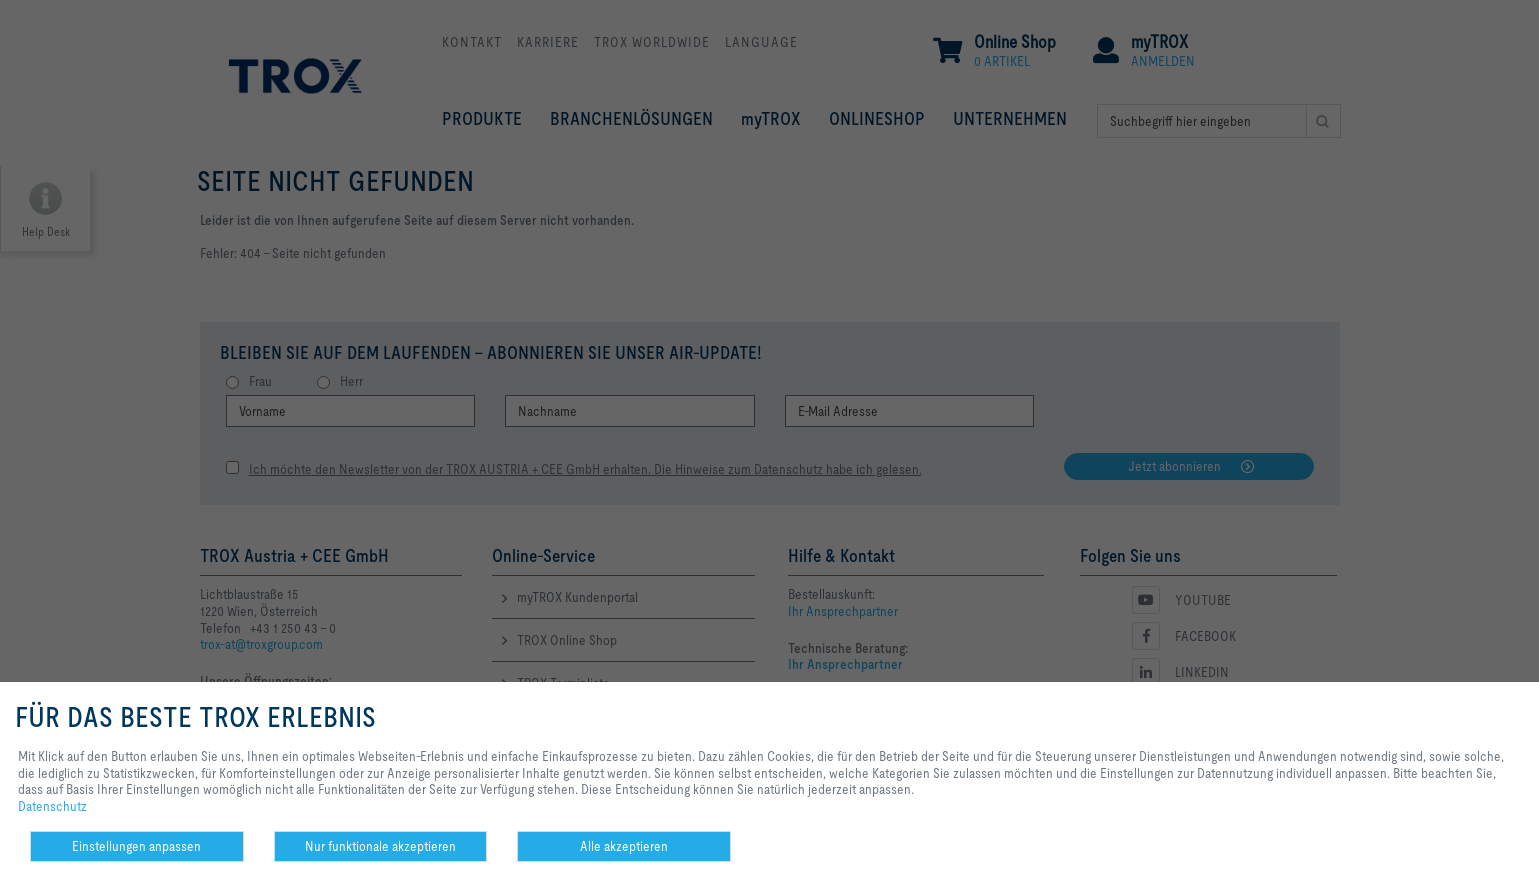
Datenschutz (52, 806)
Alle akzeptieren (624, 846)
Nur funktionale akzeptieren (380, 846)
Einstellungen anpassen (136, 846)
